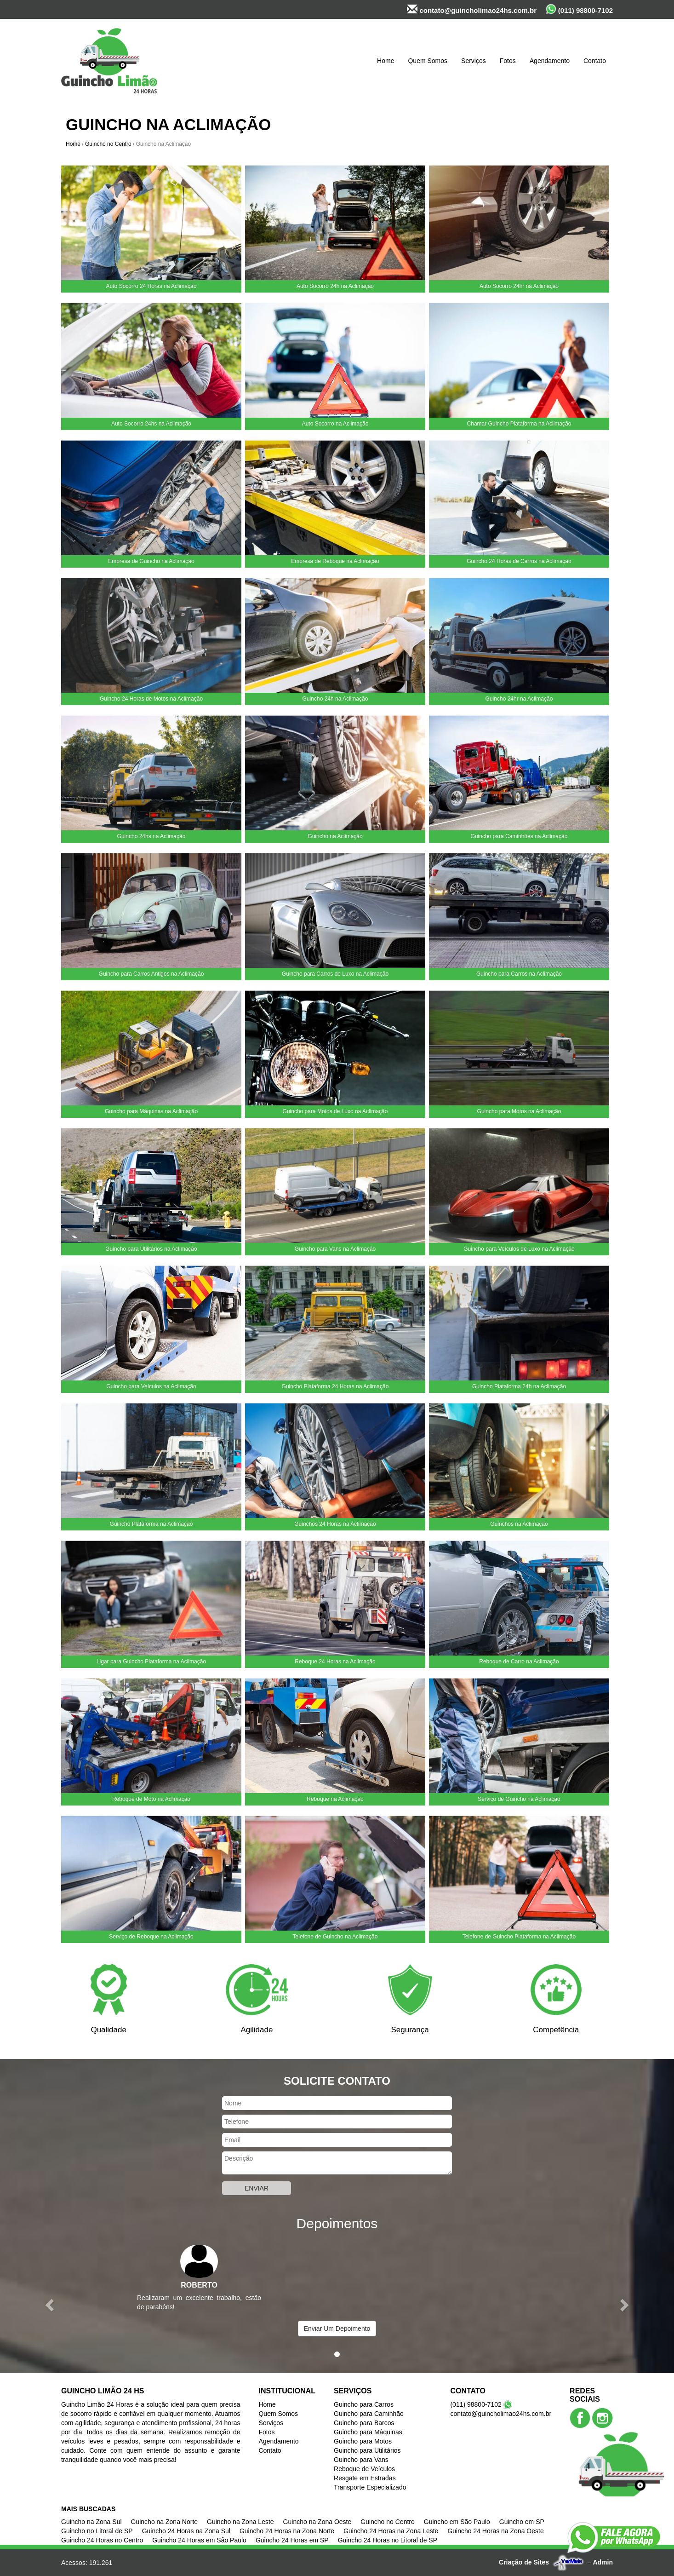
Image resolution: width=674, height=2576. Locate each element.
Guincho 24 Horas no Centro (102, 2540)
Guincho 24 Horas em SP (292, 2540)
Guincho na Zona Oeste (317, 2521)
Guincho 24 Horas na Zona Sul (186, 2531)
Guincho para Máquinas (368, 2432)
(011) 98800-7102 (579, 9)
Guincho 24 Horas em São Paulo (199, 2540)
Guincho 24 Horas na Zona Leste (390, 2531)
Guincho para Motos (363, 2441)
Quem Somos (427, 60)
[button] (50, 2304)
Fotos (508, 60)
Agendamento (550, 60)
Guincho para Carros (364, 2404)
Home (385, 60)
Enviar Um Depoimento (337, 2328)
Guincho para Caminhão (369, 2413)
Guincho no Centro (108, 144)
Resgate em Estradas (365, 2478)
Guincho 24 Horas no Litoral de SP (387, 2540)
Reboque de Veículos (364, 2468)
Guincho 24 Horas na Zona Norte (287, 2531)
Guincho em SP (521, 2521)
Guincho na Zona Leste (240, 2521)
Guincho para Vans (361, 2459)
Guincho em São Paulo (457, 2521)
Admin (603, 2562)
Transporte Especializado (370, 2487)
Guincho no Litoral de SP (97, 2531)
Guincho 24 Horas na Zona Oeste (495, 2531)
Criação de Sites (524, 2562)
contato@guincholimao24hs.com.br (472, 9)
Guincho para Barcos (364, 2422)
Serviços (473, 60)
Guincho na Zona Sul (91, 2521)
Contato (594, 60)
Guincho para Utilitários (367, 2450)
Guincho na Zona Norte (164, 2521)
